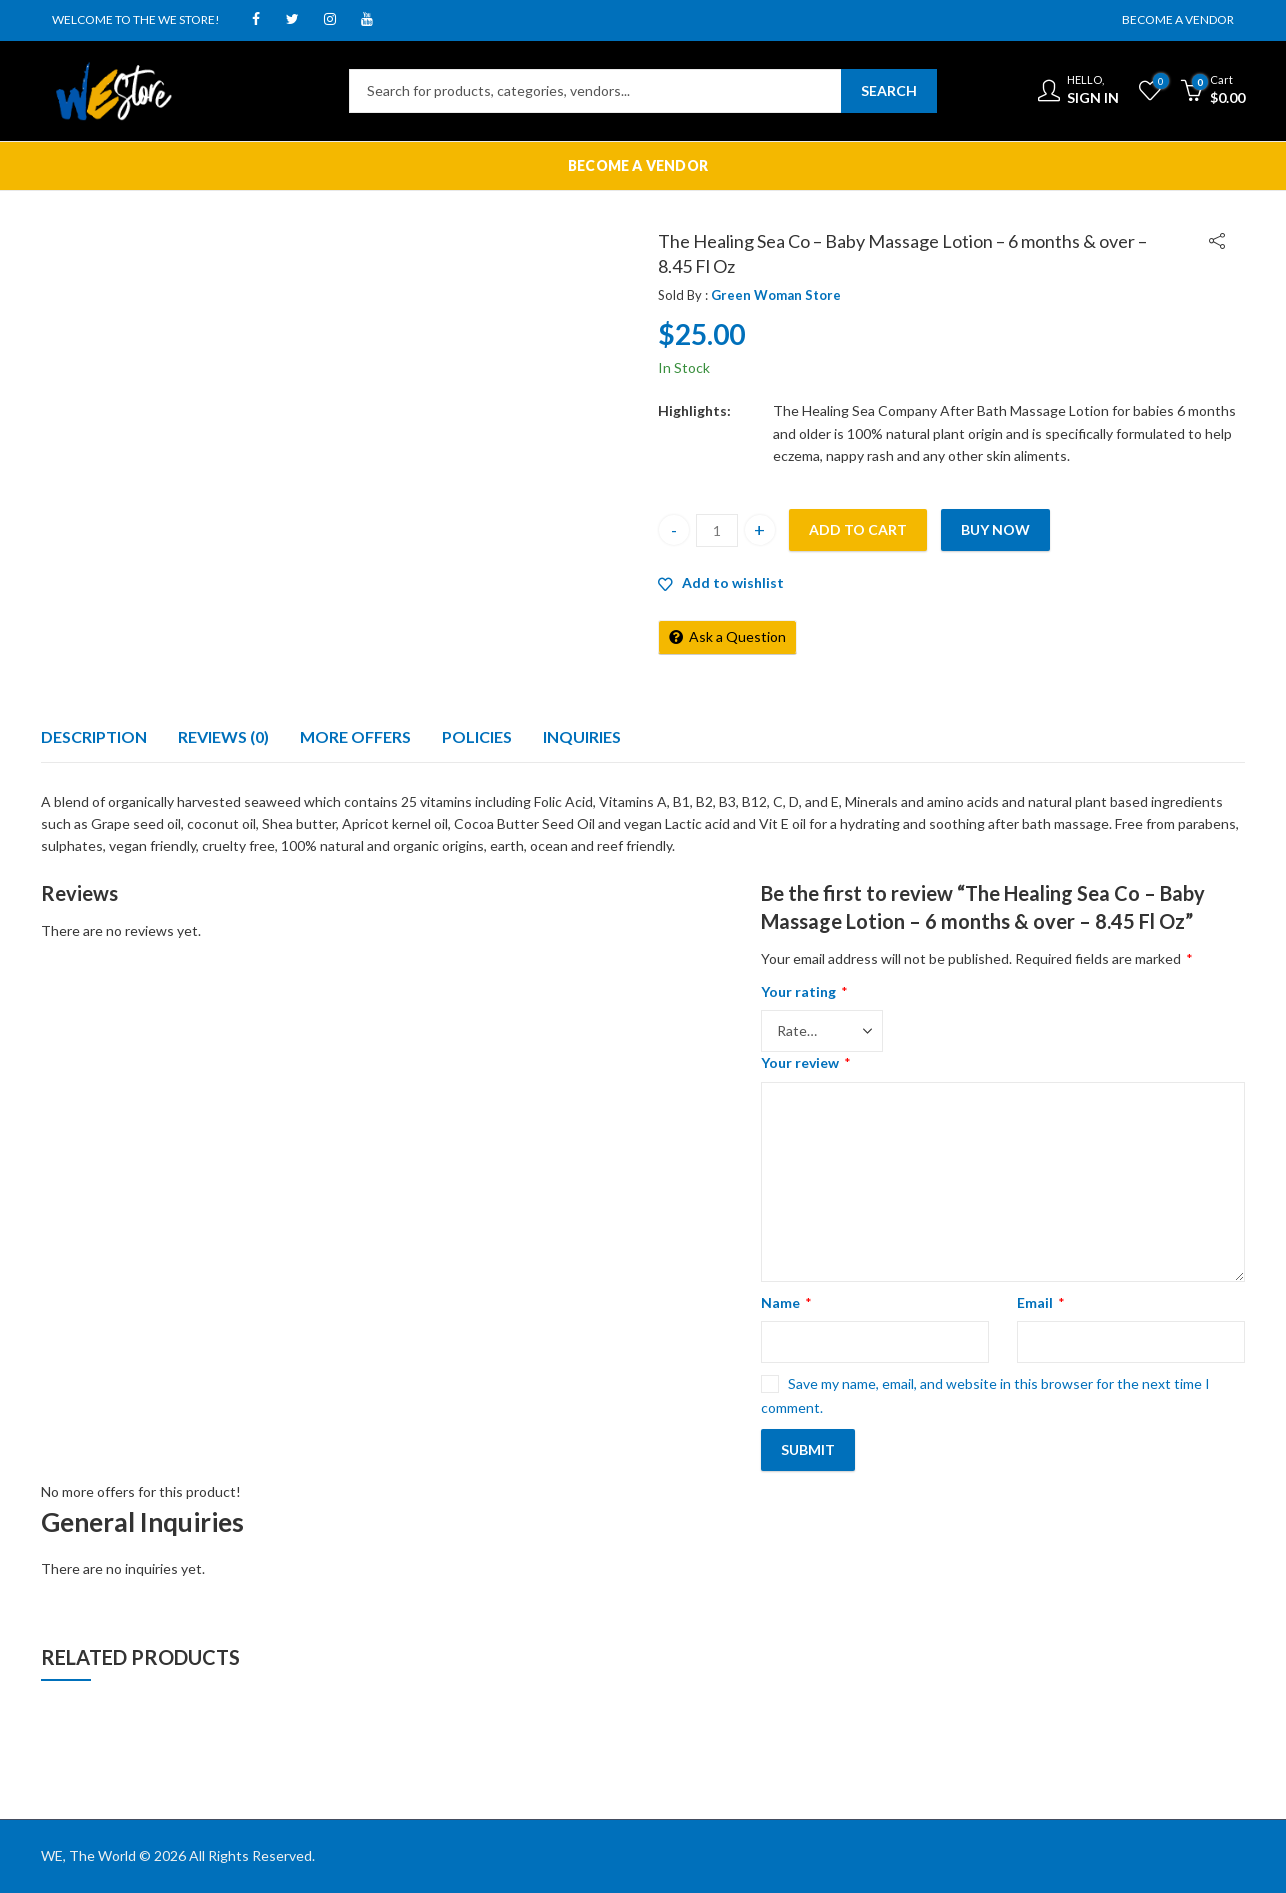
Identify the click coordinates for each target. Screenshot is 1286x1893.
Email (1041, 1303)
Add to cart (858, 529)
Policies (477, 736)
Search (889, 90)
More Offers (355, 736)
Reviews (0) (223, 736)
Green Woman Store (776, 295)
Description (94, 736)
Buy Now (995, 529)
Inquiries (582, 736)
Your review (806, 1063)
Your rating (804, 992)
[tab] (94, 737)
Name (786, 1303)
